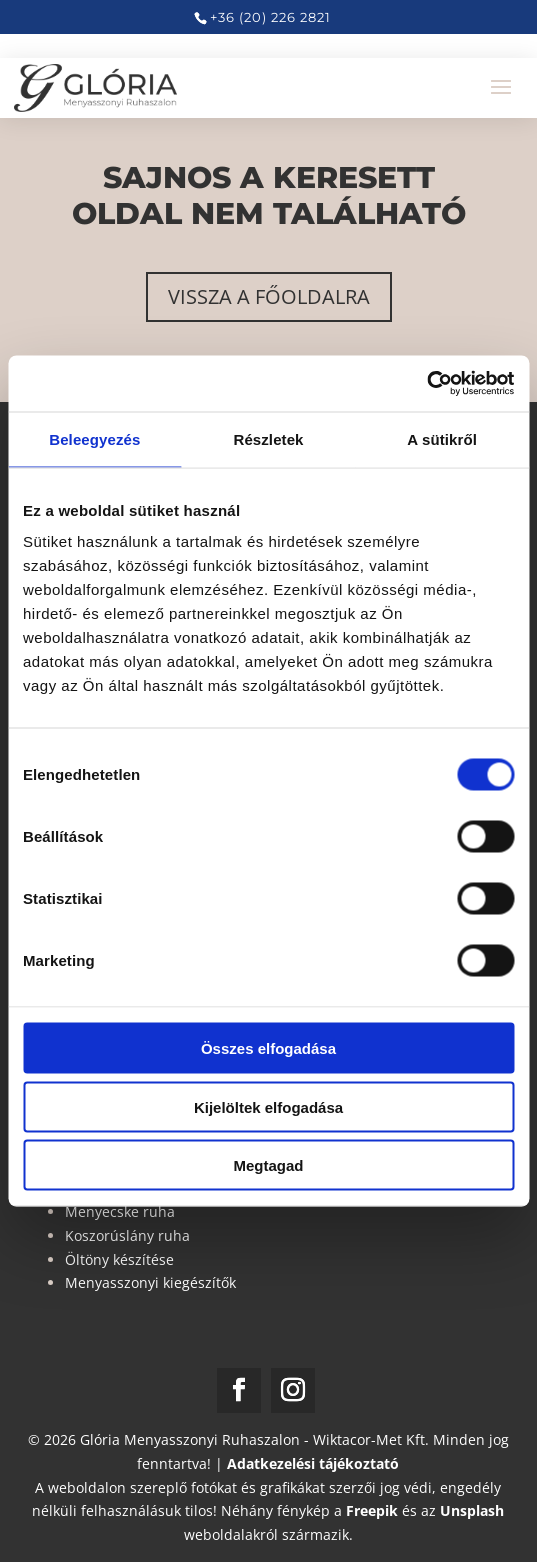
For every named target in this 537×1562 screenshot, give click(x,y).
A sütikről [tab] (442, 438)
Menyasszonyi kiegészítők (150, 1282)
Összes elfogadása (268, 1048)
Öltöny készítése (119, 1259)
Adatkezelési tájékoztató (313, 1463)
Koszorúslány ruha (127, 1235)
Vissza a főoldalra (269, 296)
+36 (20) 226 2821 (270, 17)
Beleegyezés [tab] (94, 438)
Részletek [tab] (268, 438)
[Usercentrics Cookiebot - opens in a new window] (426, 384)
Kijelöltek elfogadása (268, 1106)
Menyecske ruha (120, 1211)
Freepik (372, 1510)
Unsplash (472, 1510)
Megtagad (268, 1165)
